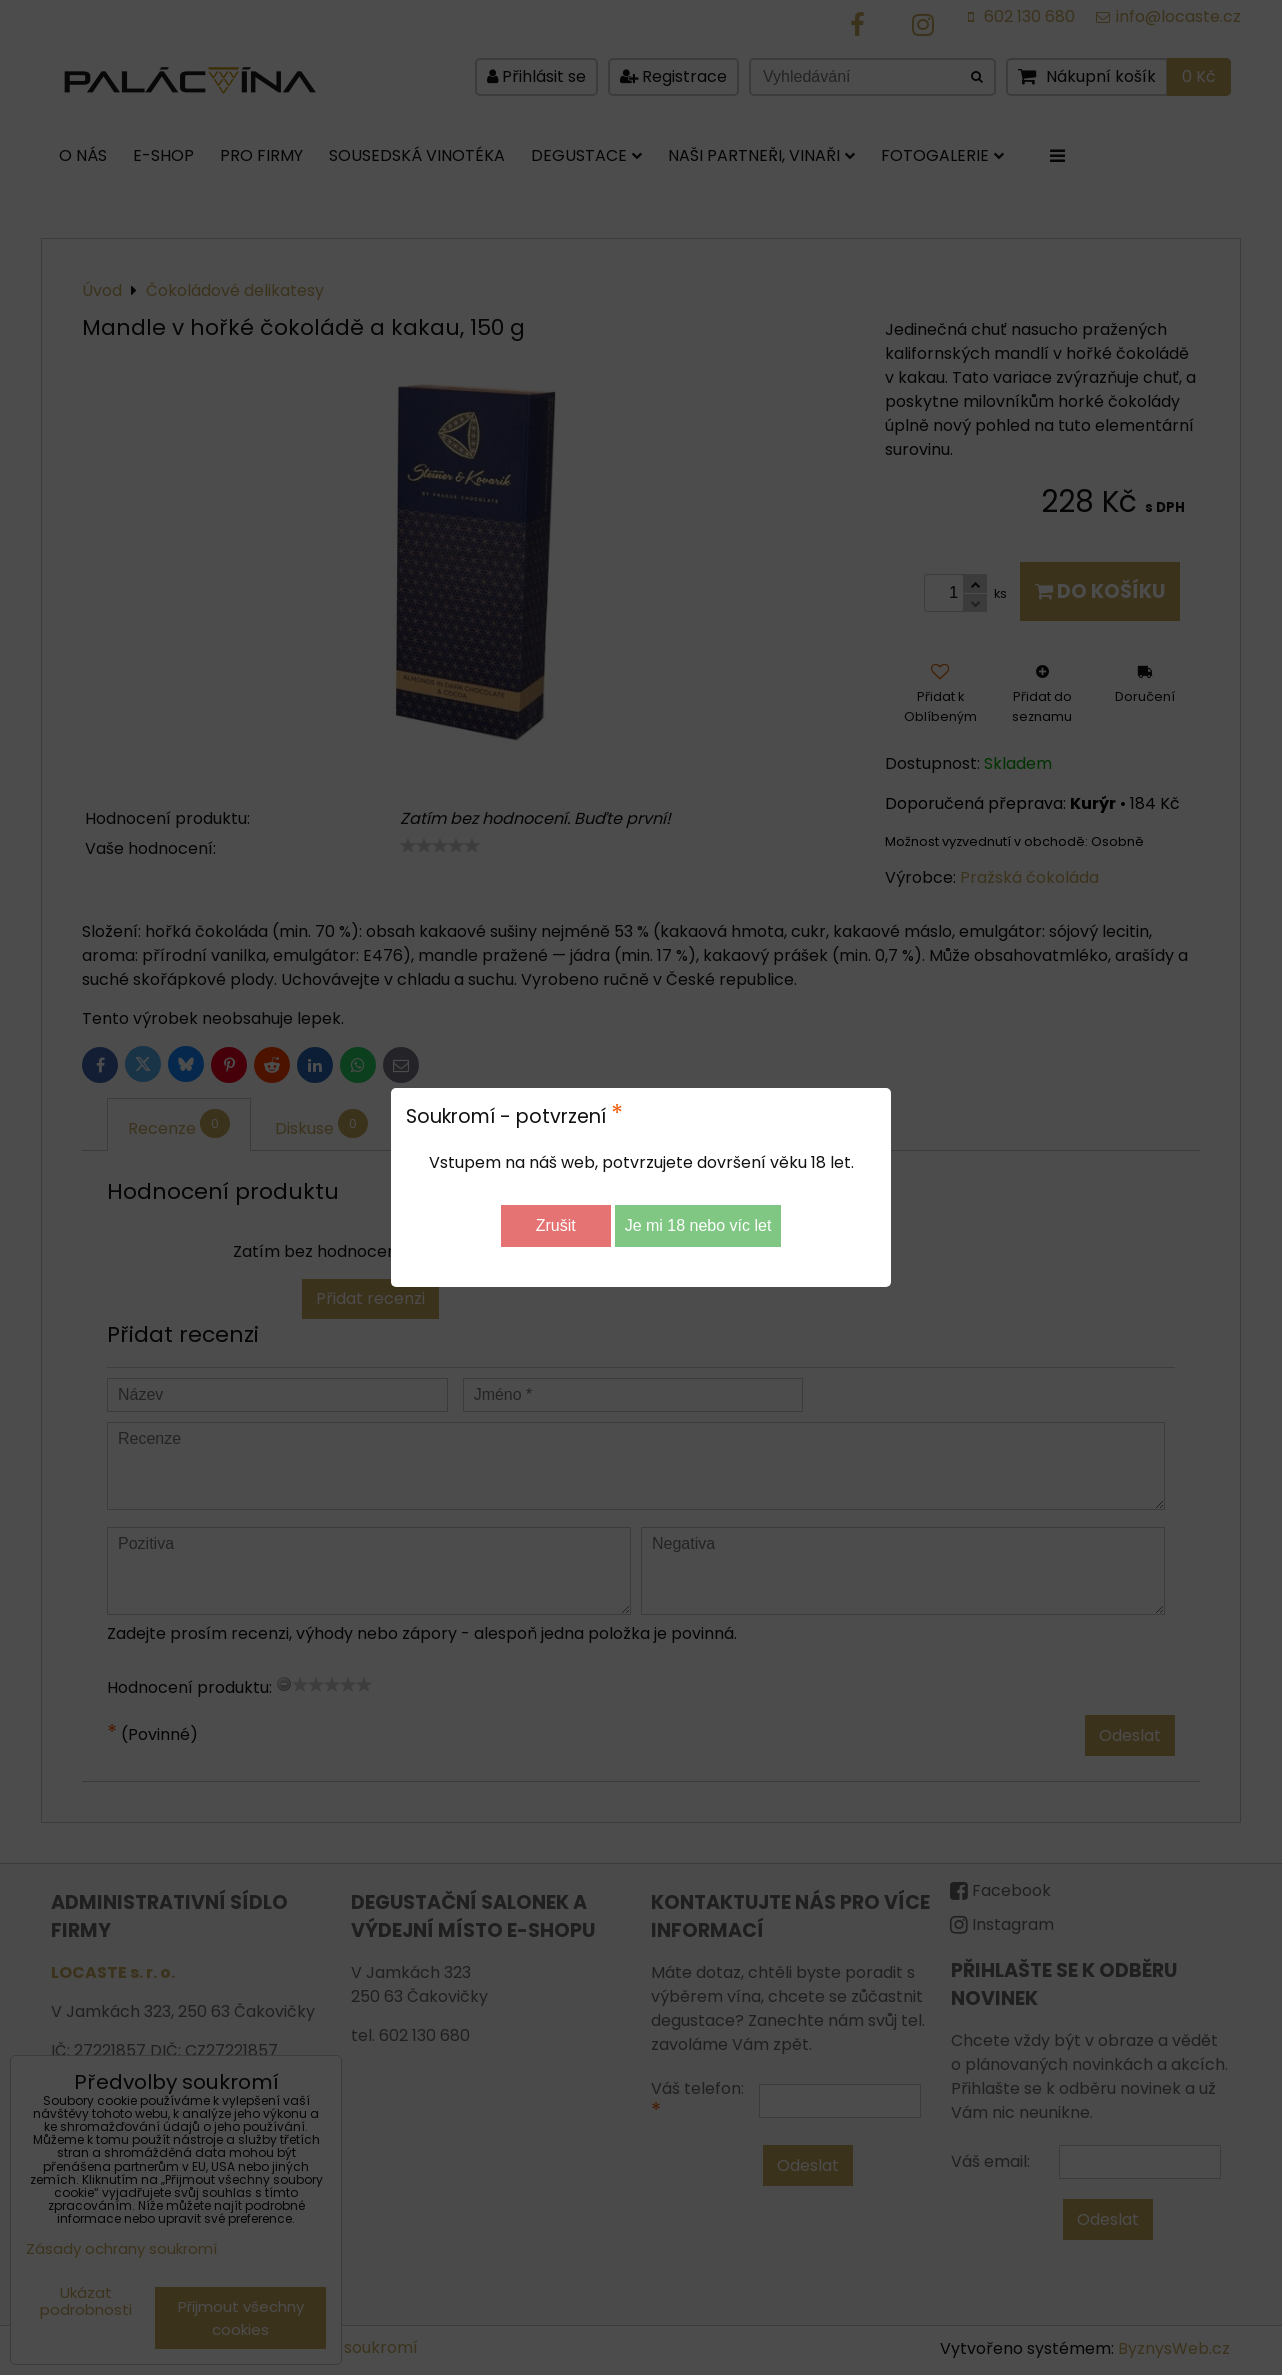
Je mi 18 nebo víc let (698, 1225)
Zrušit (556, 1225)
